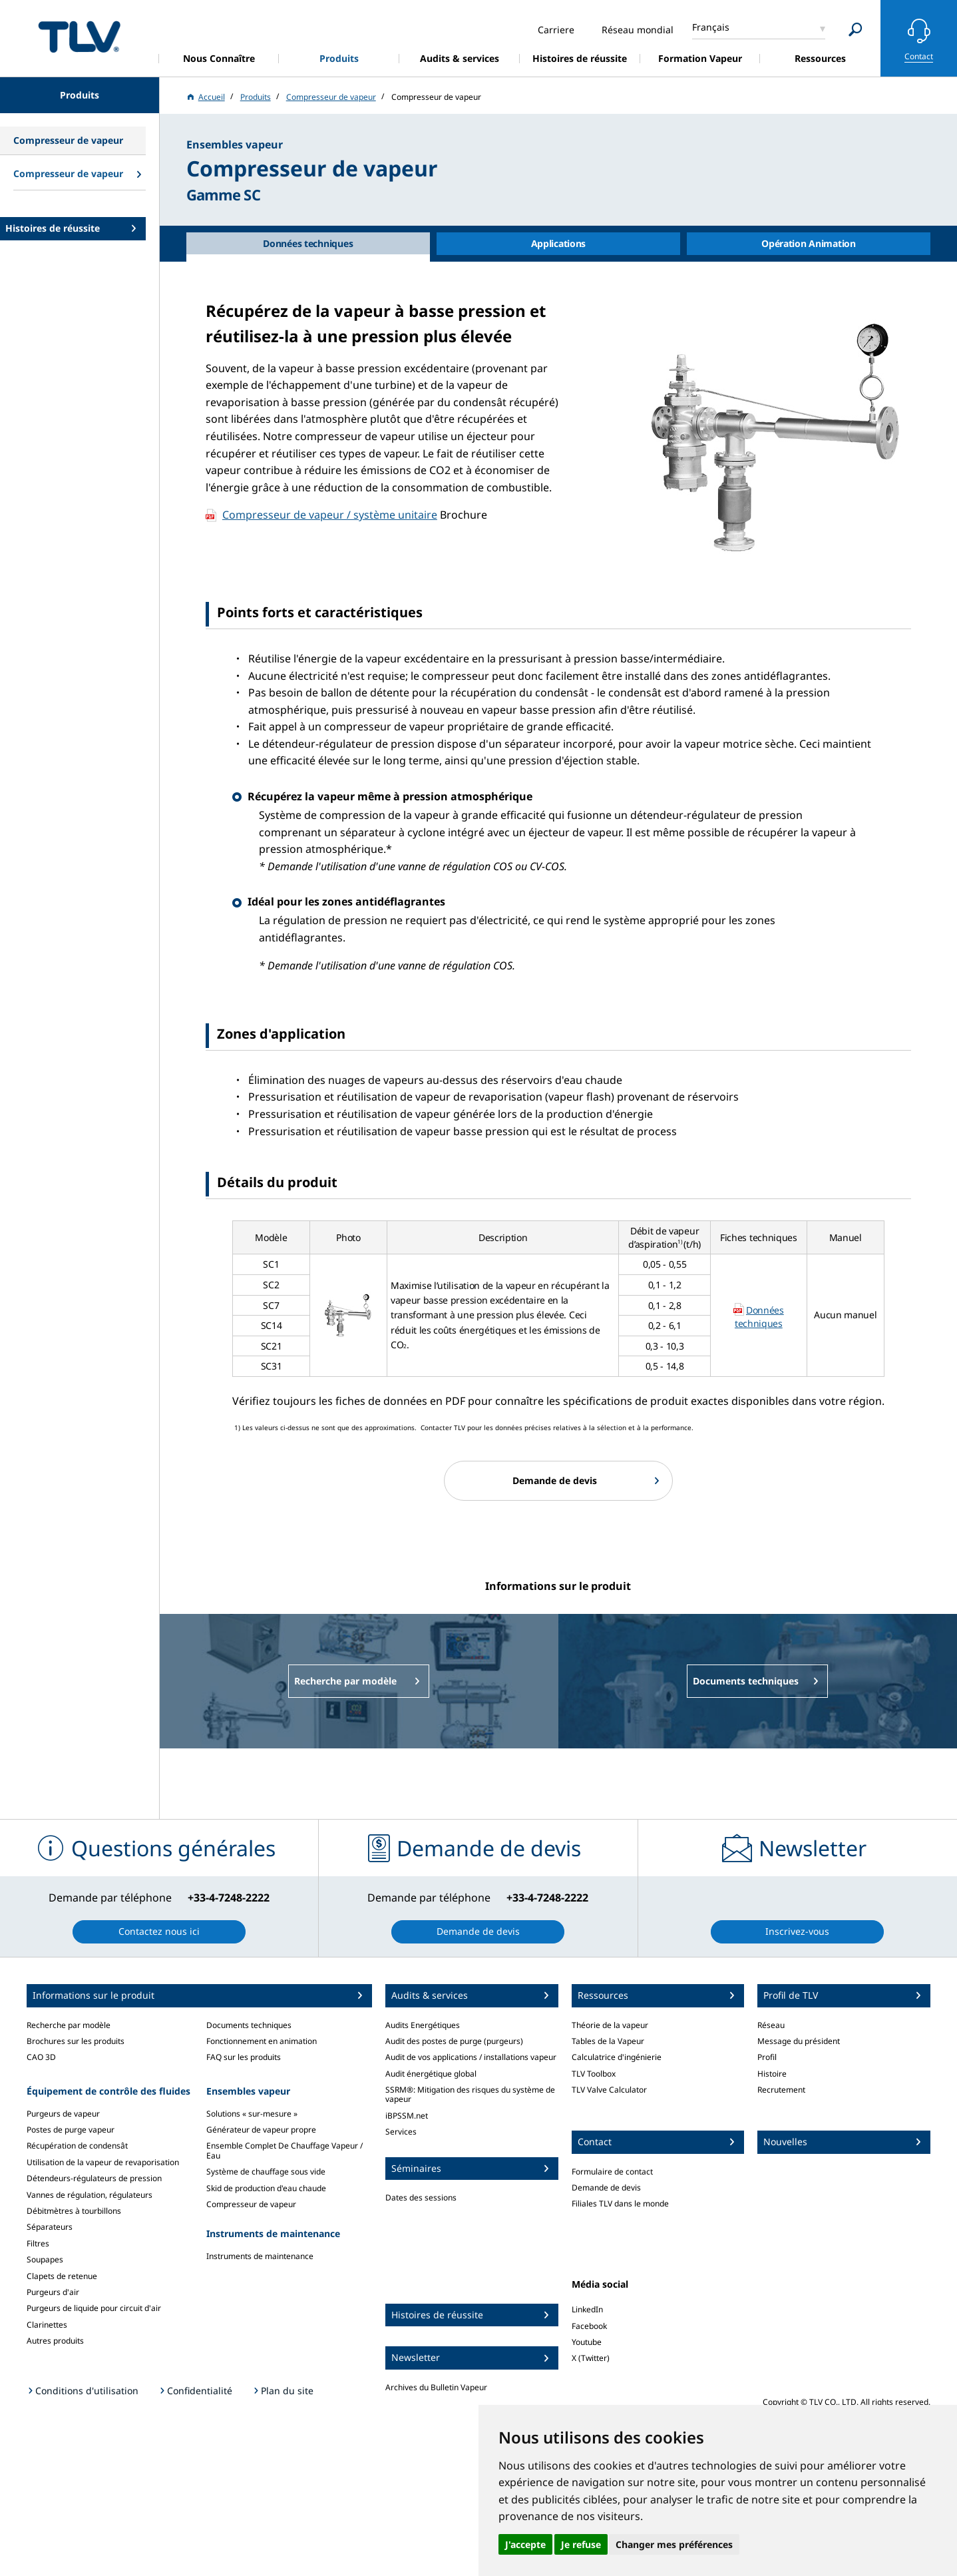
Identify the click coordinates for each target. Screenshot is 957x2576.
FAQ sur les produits (243, 2057)
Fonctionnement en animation (261, 2041)
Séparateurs (50, 2226)
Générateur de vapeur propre (261, 2129)
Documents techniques (248, 2025)
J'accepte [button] (525, 2544)
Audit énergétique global (431, 2073)
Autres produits (55, 2340)
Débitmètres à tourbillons (74, 2210)
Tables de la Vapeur (608, 2041)
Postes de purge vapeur (70, 2129)
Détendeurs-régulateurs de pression (94, 2178)
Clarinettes (47, 2324)
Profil (767, 2057)
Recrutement (781, 2089)
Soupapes (45, 2259)
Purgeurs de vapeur (63, 2113)
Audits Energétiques (422, 2025)
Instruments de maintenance (259, 2256)
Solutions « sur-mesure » (251, 2113)
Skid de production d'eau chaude (266, 2188)
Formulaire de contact (612, 2171)
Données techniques (759, 1317)
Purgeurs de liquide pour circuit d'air (94, 2308)
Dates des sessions (421, 2197)
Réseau (771, 2025)
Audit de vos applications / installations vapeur (470, 2057)
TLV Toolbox (594, 2073)
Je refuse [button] (581, 2544)
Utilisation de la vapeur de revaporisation (103, 2162)
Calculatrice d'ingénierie (617, 2057)
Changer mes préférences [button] (674, 2544)
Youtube (587, 2342)
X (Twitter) (591, 2358)
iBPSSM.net (406, 2115)
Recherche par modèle (68, 2025)
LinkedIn (587, 2309)
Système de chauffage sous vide (265, 2171)
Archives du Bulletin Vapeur (436, 2387)
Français (710, 27)
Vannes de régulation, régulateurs (89, 2194)
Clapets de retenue (62, 2276)
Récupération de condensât (77, 2145)
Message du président (798, 2041)
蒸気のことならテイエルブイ (79, 36)
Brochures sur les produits (75, 2041)
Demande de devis (606, 2187)
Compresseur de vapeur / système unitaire (329, 514)
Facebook (589, 2326)
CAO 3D (41, 2057)
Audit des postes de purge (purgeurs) (454, 2041)
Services (401, 2131)
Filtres (38, 2243)
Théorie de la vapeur (610, 2025)
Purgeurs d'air (53, 2292)
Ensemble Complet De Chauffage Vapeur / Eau (284, 2150)
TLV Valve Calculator (609, 2089)
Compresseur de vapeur (251, 2204)
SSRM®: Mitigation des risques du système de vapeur (470, 2094)
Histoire (772, 2073)
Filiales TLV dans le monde (620, 2203)
